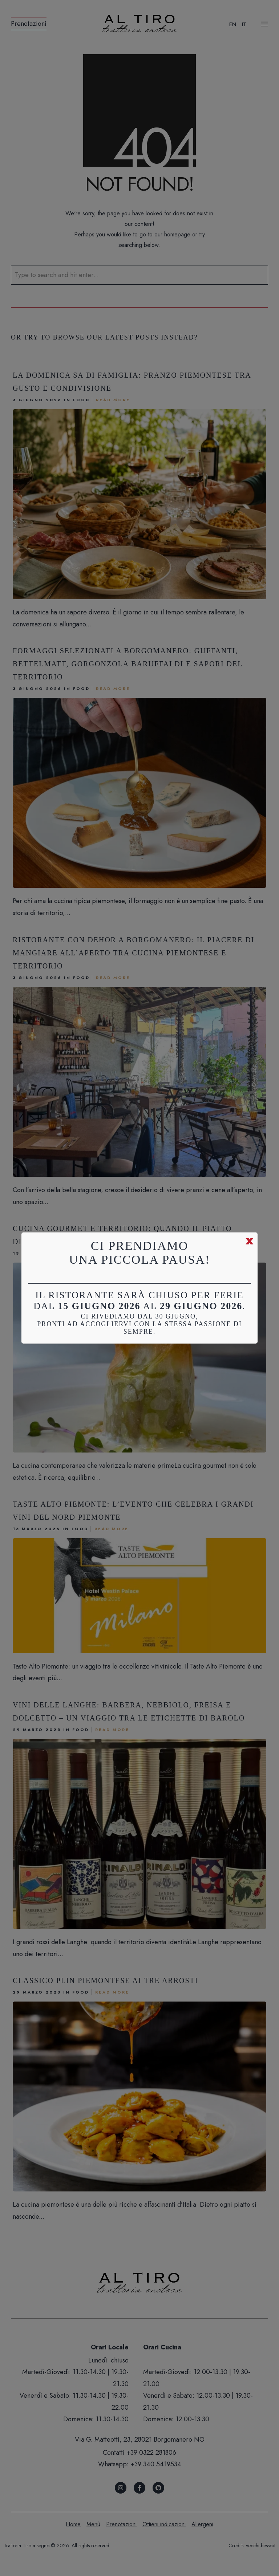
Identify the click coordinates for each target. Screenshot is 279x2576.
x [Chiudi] (250, 1240)
